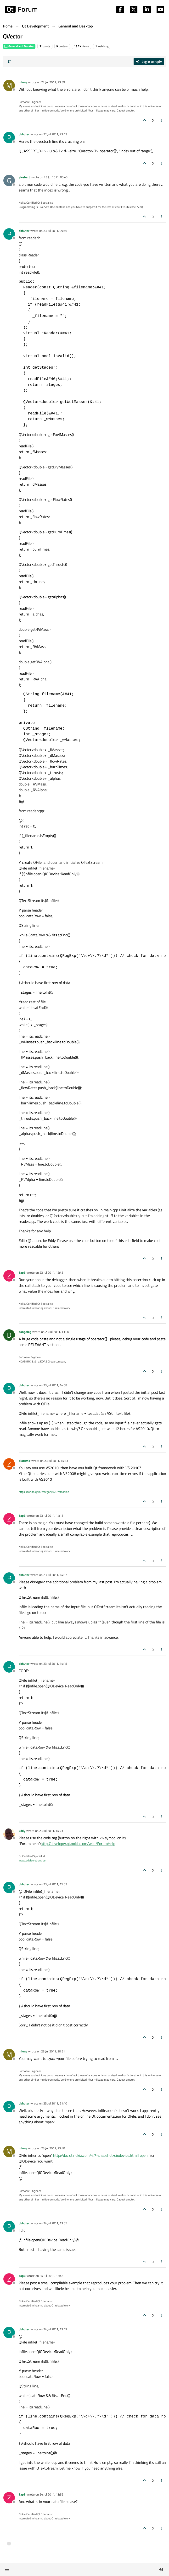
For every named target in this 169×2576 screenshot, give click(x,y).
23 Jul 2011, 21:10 (55, 2103)
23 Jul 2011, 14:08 (55, 1385)
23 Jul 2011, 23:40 (53, 2148)
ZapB (22, 1272)
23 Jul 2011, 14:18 (55, 1663)
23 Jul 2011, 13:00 (57, 1331)
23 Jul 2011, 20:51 (53, 2051)
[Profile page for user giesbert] (9, 180)
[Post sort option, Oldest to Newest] (9, 61)
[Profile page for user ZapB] (9, 1276)
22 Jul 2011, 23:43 (55, 134)
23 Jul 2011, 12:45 (51, 1272)
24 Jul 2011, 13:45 (51, 2275)
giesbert (24, 177)
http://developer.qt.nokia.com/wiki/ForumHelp (78, 1843)
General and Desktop (19, 46)
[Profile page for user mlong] (9, 85)
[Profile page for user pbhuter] (9, 137)
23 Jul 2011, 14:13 (56, 1460)
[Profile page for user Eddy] (9, 1834)
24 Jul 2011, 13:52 (51, 2494)
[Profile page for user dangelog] (9, 1335)
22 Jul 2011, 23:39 (53, 82)
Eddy (22, 1830)
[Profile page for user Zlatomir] (9, 1464)
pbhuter (24, 134)
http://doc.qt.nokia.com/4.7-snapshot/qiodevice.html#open (100, 2155)
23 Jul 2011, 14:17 (55, 1574)
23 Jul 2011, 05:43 (56, 177)
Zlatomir (24, 1460)
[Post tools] (162, 120)
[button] (7, 2569)
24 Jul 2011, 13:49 (55, 2329)
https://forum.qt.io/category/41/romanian (44, 1491)
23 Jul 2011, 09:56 (55, 230)
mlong (23, 82)
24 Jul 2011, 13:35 (55, 2223)
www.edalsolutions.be (32, 1860)
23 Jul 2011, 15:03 (55, 1884)
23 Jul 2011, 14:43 (51, 1830)
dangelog (25, 1331)
